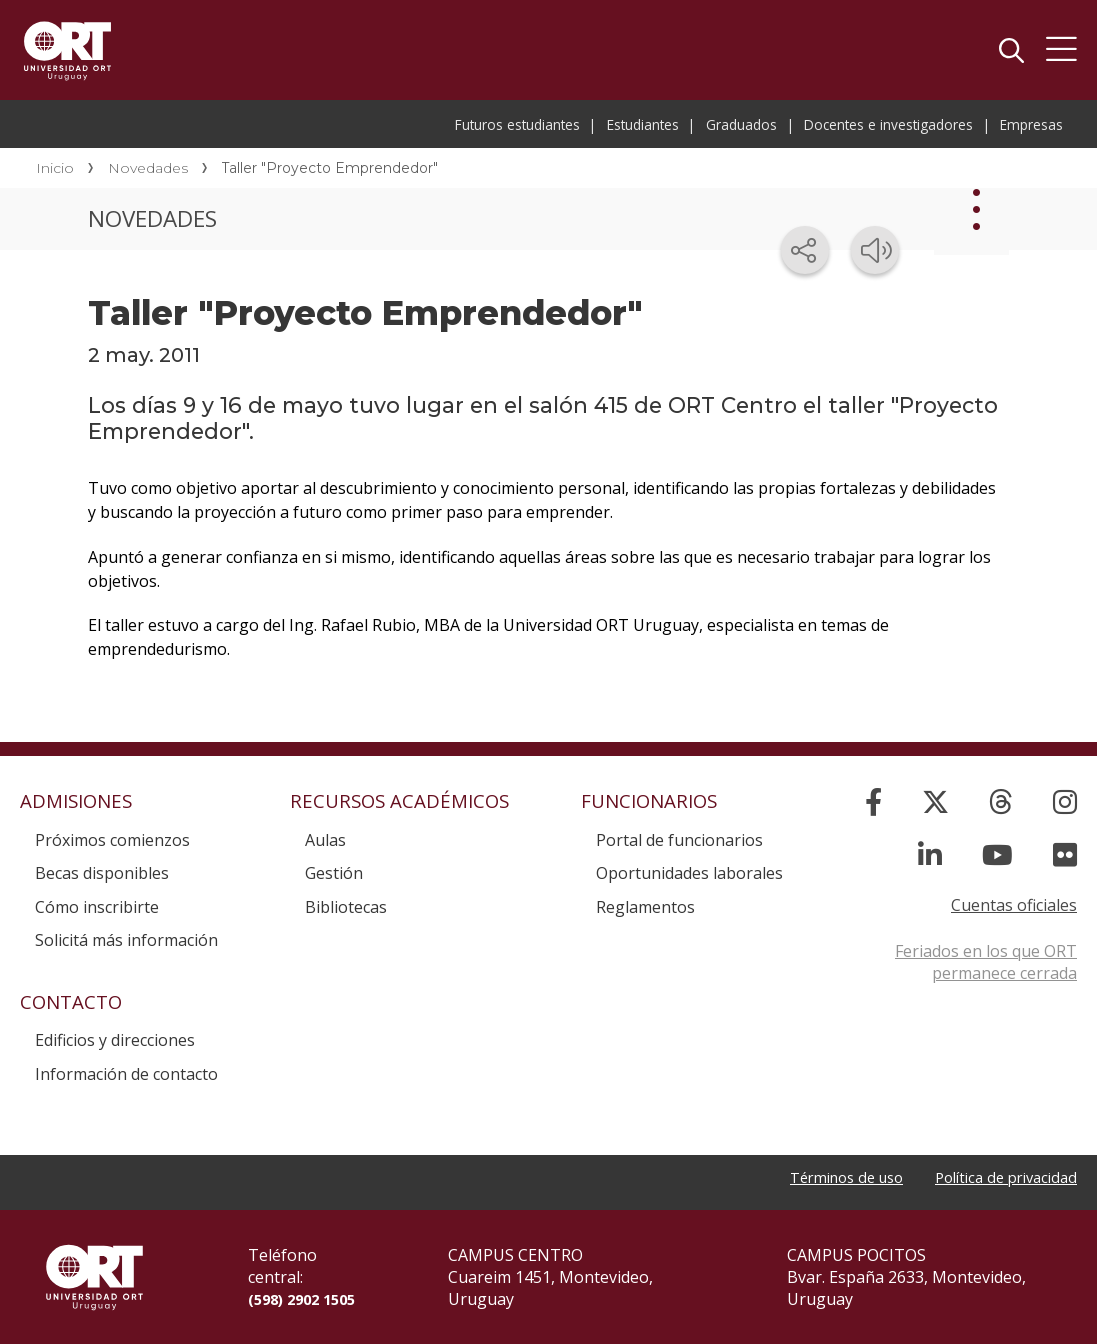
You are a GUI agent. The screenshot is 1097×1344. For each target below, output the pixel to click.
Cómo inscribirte (97, 907)
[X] (935, 801)
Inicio (55, 168)
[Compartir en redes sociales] (805, 250)
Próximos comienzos (112, 840)
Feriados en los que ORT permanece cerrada (986, 962)
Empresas (1031, 124)
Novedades (148, 168)
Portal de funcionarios (679, 840)
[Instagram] (1065, 801)
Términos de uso (825, 1179)
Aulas (325, 840)
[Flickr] (1065, 854)
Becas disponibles (102, 873)
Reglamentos (645, 907)
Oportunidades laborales (689, 873)
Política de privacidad (999, 1179)
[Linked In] (930, 854)
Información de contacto (126, 1074)
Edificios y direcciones (115, 1040)
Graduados (741, 124)
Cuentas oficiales (1014, 905)
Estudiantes (643, 124)
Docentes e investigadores (888, 124)
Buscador (1011, 50)
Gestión (334, 873)
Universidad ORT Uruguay (67, 50)
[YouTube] (997, 854)
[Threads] (1001, 801)
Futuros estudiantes (517, 124)
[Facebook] (873, 801)
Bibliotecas (346, 907)
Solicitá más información (126, 940)
